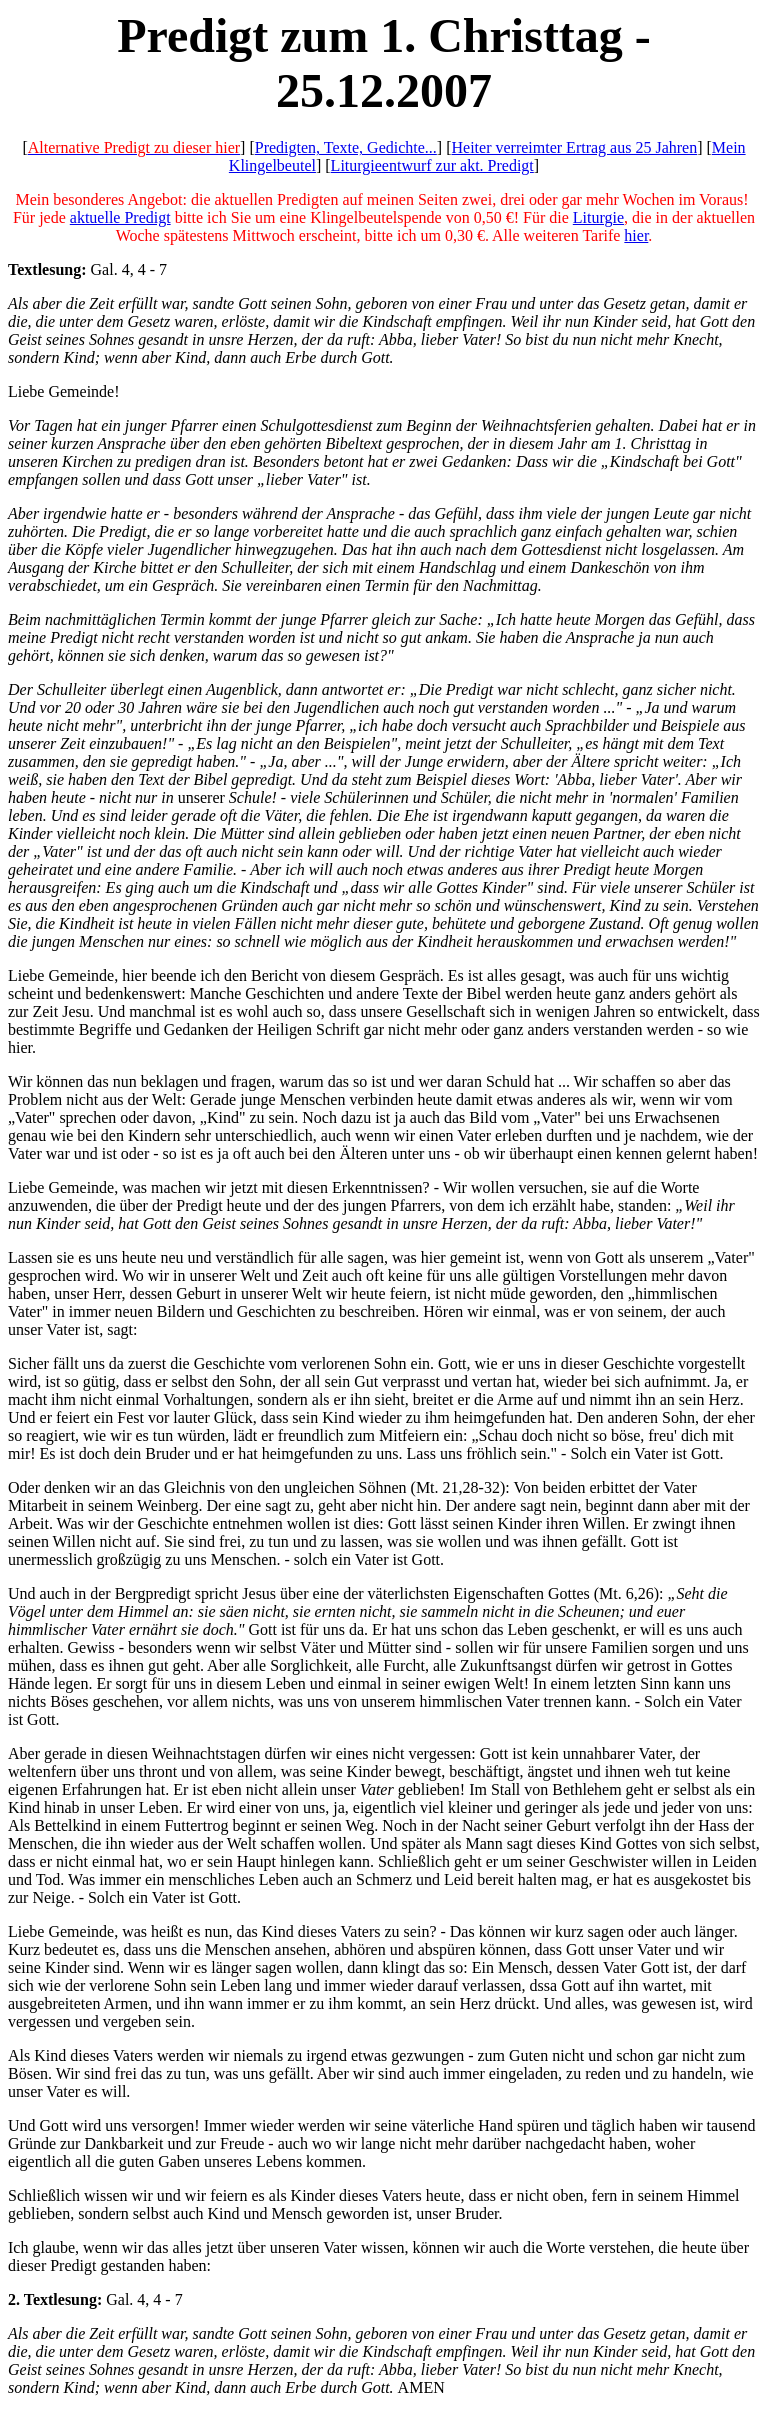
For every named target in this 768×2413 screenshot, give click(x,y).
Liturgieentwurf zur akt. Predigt (432, 165)
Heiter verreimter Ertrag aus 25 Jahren (575, 147)
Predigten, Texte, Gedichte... (346, 147)
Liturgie (598, 217)
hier (636, 235)
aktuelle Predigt (120, 217)
